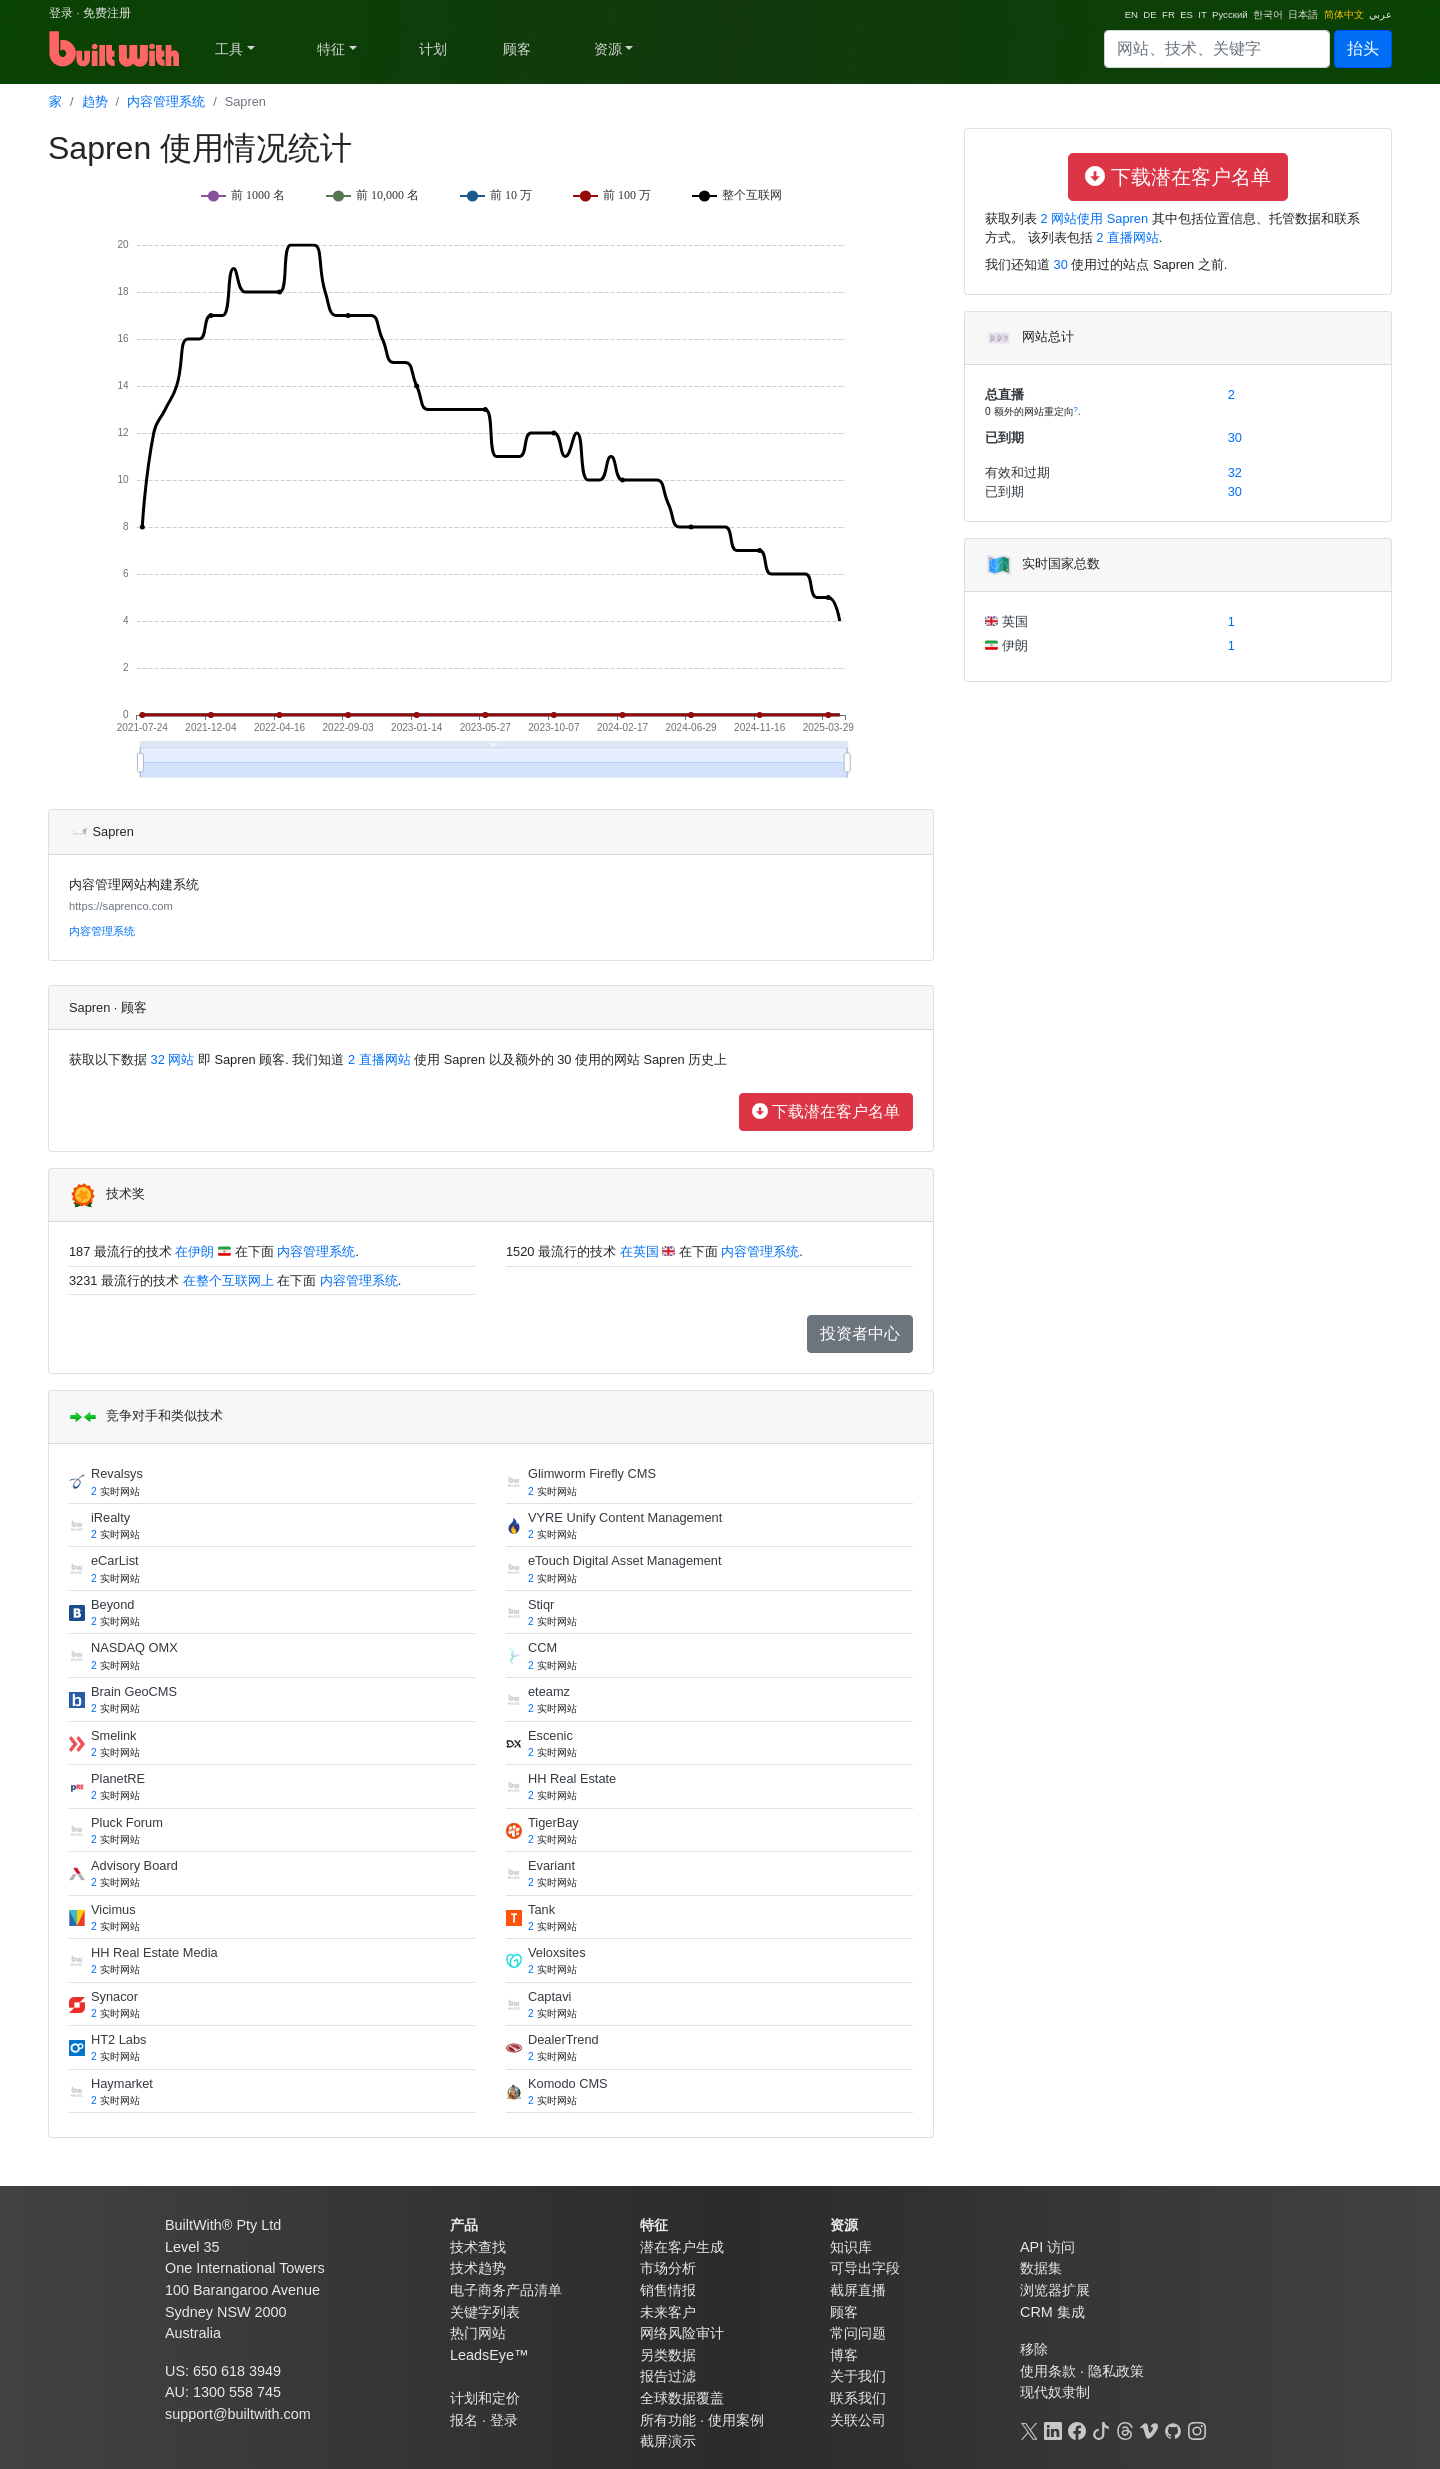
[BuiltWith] (115, 49)
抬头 (1363, 48)
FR (1168, 14)
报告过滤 (668, 2376)
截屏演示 (668, 2441)
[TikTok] (1101, 2429)
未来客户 (668, 2312)
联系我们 (858, 2398)
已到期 (1004, 437)
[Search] (1217, 49)
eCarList (115, 1560)
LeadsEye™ (489, 2355)
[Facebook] (1077, 2429)
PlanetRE (118, 1778)
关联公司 (858, 2420)
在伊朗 (194, 1251)
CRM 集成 (1052, 2312)
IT (1202, 14)
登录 (61, 13)
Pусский (1230, 14)
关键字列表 (485, 2312)
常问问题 (858, 2333)
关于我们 (858, 2376)
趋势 (95, 101)
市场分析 (668, 2268)
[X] (1029, 2429)
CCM (542, 1647)
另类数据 (668, 2355)
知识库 (851, 2247)
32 (1235, 472)
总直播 (1004, 394)
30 (1061, 264)
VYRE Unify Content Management (625, 1517)
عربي (1380, 14)
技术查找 (478, 2247)
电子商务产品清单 (506, 2290)
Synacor (114, 1996)
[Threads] (1125, 2429)
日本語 (1303, 14)
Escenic (550, 1735)
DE (1149, 14)
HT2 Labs (118, 2039)
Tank (541, 1909)
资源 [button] (608, 49)
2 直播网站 (377, 1059)
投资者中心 (860, 1333)
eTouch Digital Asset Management (624, 1560)
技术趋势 (478, 2268)
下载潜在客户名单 (826, 1111)
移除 (1034, 2349)
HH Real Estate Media (154, 1952)
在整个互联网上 (228, 1280)
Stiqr (541, 1604)
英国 (1013, 621)
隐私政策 (1116, 2371)
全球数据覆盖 (682, 2398)
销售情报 (668, 2290)
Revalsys (117, 1473)
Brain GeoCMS (134, 1691)
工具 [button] (229, 49)
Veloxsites (557, 1952)
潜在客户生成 (682, 2247)
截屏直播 (858, 2290)
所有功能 (668, 2420)
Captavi (549, 1996)
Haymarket (122, 2083)
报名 (464, 2420)
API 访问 (1047, 2247)
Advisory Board (134, 1865)
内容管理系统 (166, 101)
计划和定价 (485, 2398)
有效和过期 (1017, 472)
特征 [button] (331, 49)
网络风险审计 (682, 2333)
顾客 (517, 49)
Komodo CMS (568, 2083)
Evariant (551, 1865)
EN (1131, 14)
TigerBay (553, 1822)
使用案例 (736, 2420)
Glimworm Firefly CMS (592, 1473)
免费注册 (107, 13)
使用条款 (1048, 2371)
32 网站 (170, 1059)
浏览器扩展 (1055, 2290)
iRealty (110, 1517)
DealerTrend (563, 2039)
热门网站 (478, 2333)
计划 (433, 49)
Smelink (114, 1735)
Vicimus (113, 1909)
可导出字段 (865, 2268)
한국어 (1268, 14)
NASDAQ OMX (134, 1647)
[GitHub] (1173, 2429)
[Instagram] (1197, 2429)
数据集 (1041, 2268)
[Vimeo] (1149, 2429)
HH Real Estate (572, 1778)
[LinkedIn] (1053, 2429)
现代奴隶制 (1055, 2392)
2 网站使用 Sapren (1092, 218)
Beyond (112, 1604)
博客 (844, 2355)
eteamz (549, 1691)
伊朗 (1013, 645)
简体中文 (1344, 14)
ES (1186, 14)
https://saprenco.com (121, 906)
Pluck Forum (127, 1822)
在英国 (639, 1251)
